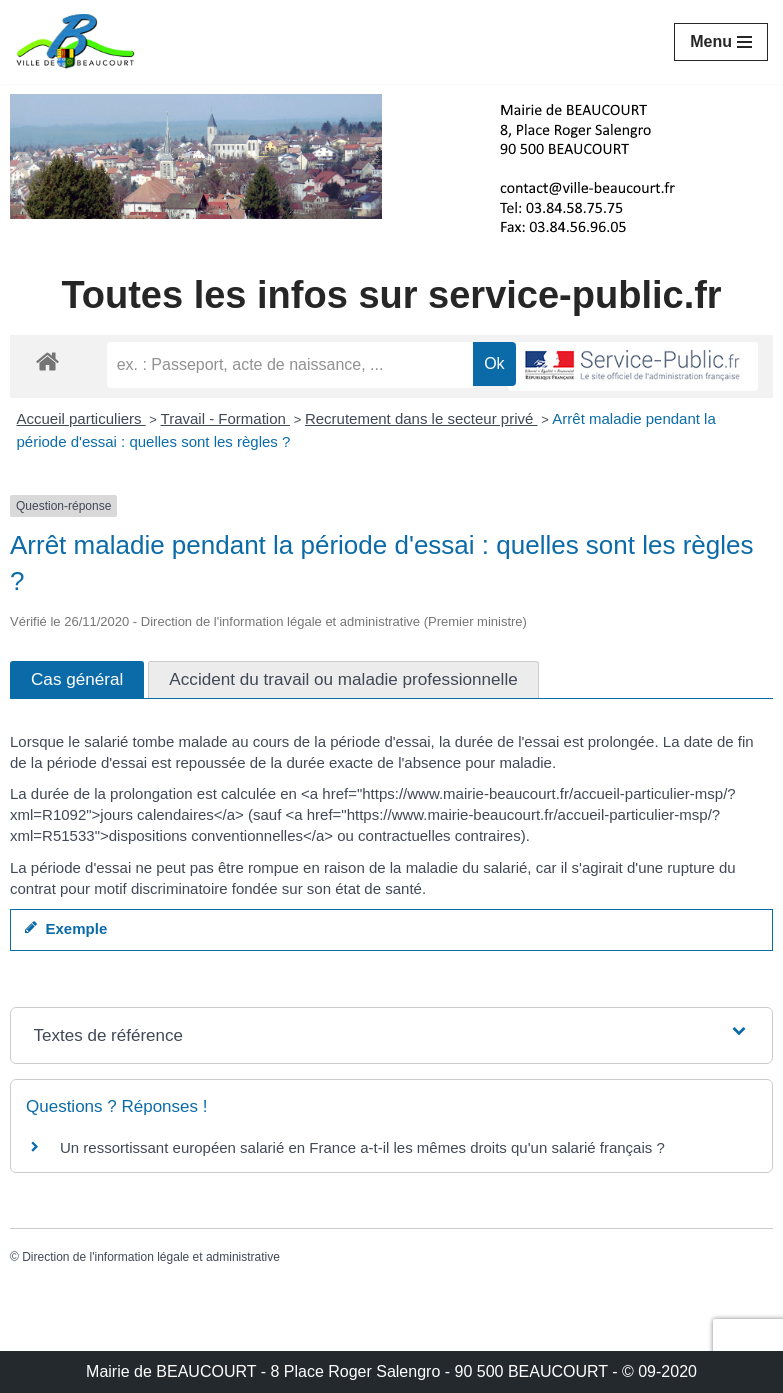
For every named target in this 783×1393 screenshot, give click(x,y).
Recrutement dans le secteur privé (421, 418)
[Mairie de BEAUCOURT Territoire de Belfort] (75, 42)
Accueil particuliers (81, 418)
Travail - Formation (225, 418)
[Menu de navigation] (721, 42)
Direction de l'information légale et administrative (151, 1257)
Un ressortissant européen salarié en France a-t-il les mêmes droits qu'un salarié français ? (362, 1147)
